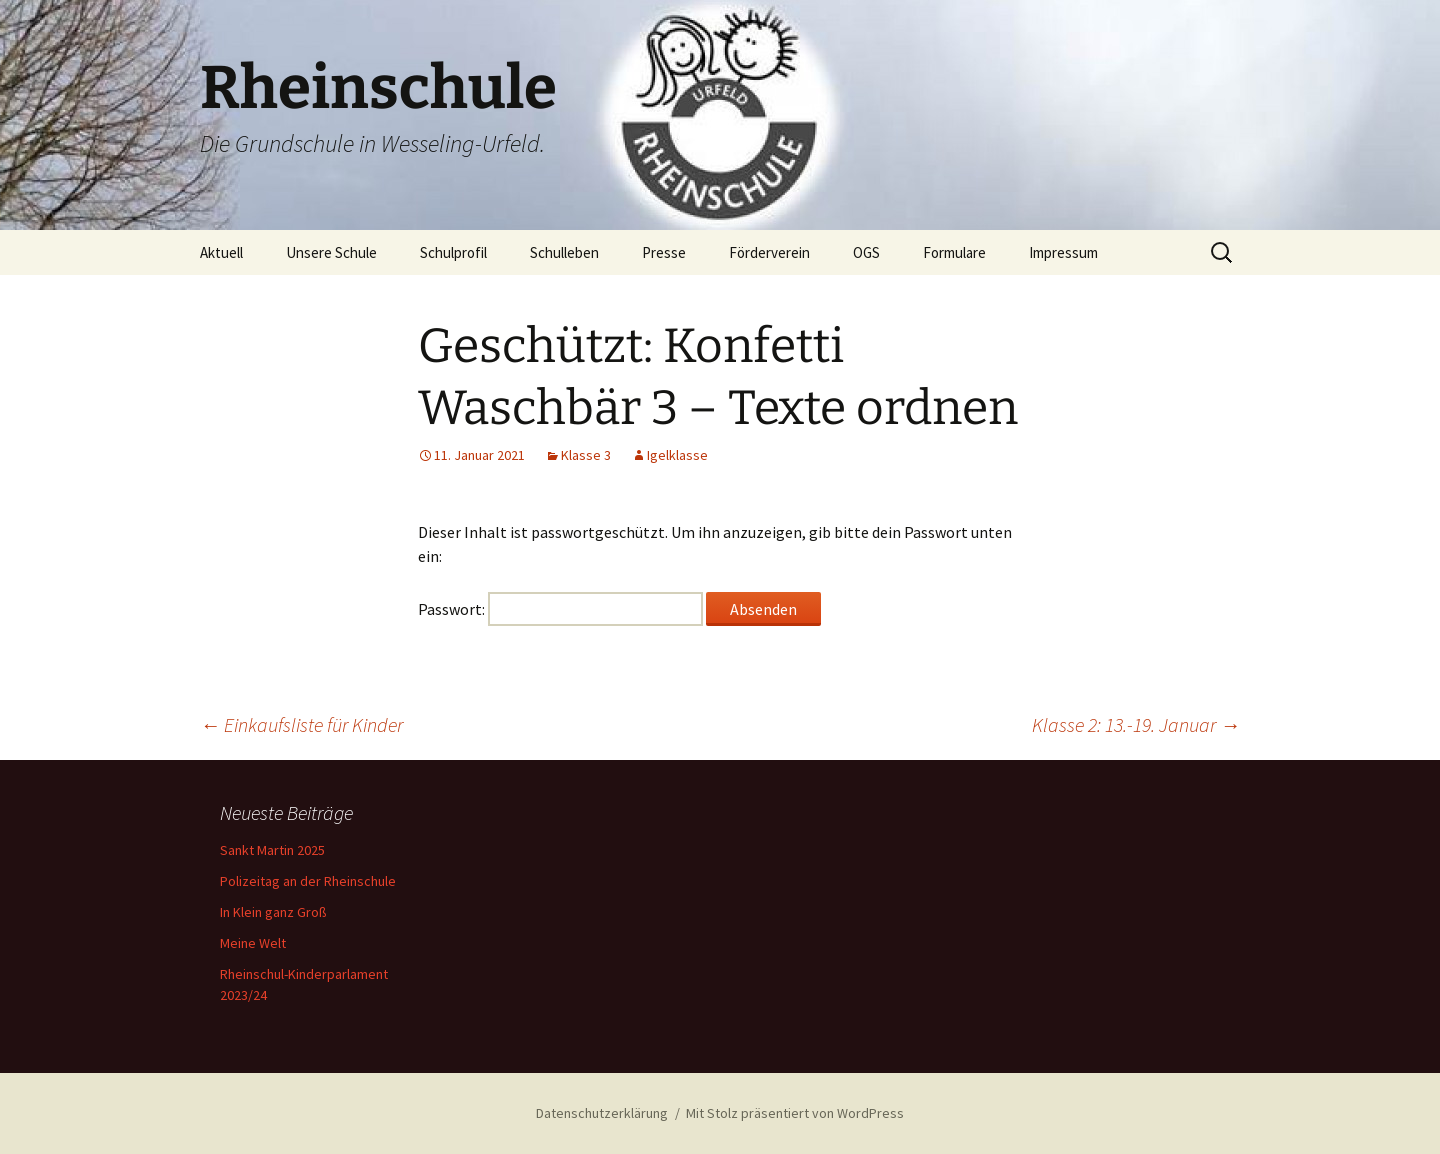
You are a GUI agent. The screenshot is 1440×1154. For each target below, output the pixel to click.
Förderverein (769, 252)
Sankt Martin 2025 (272, 850)
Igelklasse (677, 455)
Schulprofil (453, 252)
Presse (664, 252)
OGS (866, 252)
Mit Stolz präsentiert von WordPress (795, 1113)
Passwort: (560, 609)
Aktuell (221, 252)
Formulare (954, 252)
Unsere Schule (331, 252)
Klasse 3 (586, 455)
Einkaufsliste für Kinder (301, 724)
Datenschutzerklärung (602, 1113)
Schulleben (564, 252)
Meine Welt (253, 943)
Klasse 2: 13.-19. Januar (1136, 724)
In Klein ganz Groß (273, 912)
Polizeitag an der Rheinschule (308, 881)
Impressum (1063, 252)
